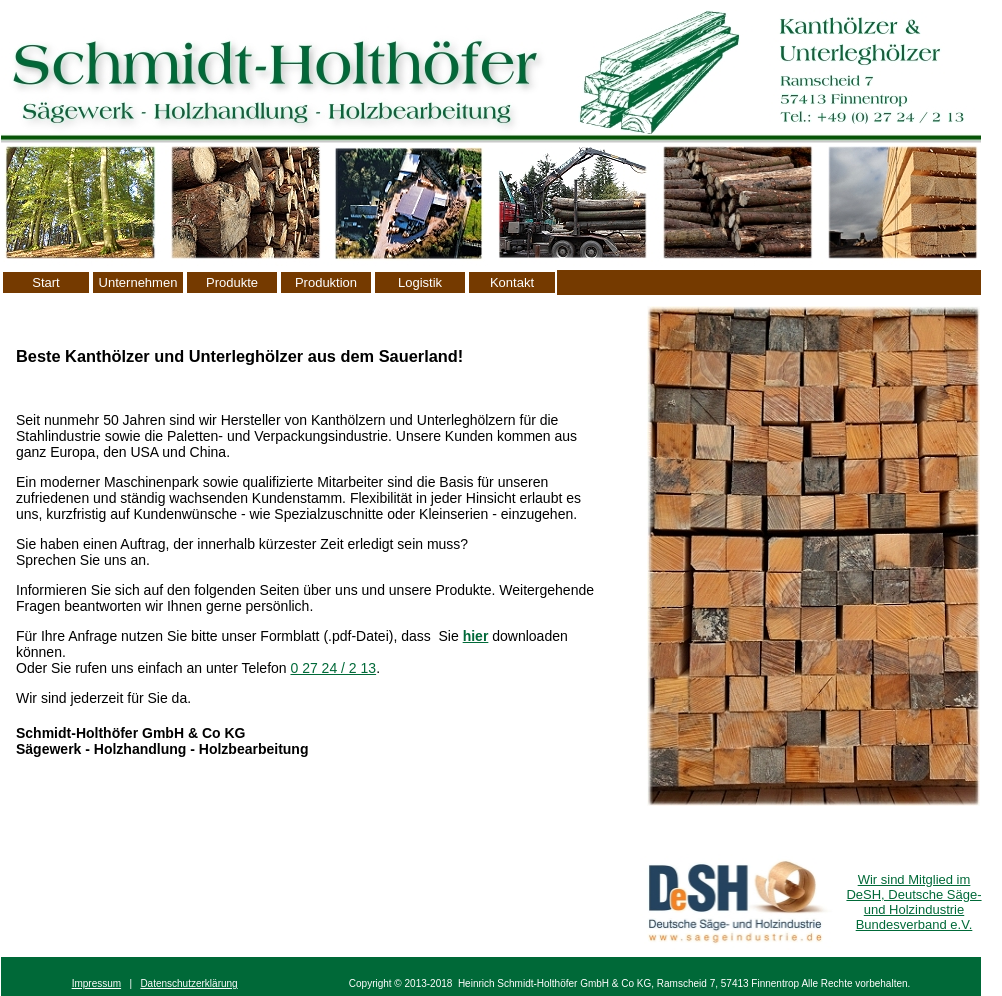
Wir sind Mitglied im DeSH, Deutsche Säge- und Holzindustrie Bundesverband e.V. (913, 902)
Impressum (96, 983)
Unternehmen (138, 282)
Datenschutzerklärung (188, 983)
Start (45, 282)
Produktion (326, 282)
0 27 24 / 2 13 (333, 668)
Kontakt (512, 282)
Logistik (420, 282)
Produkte (232, 282)
